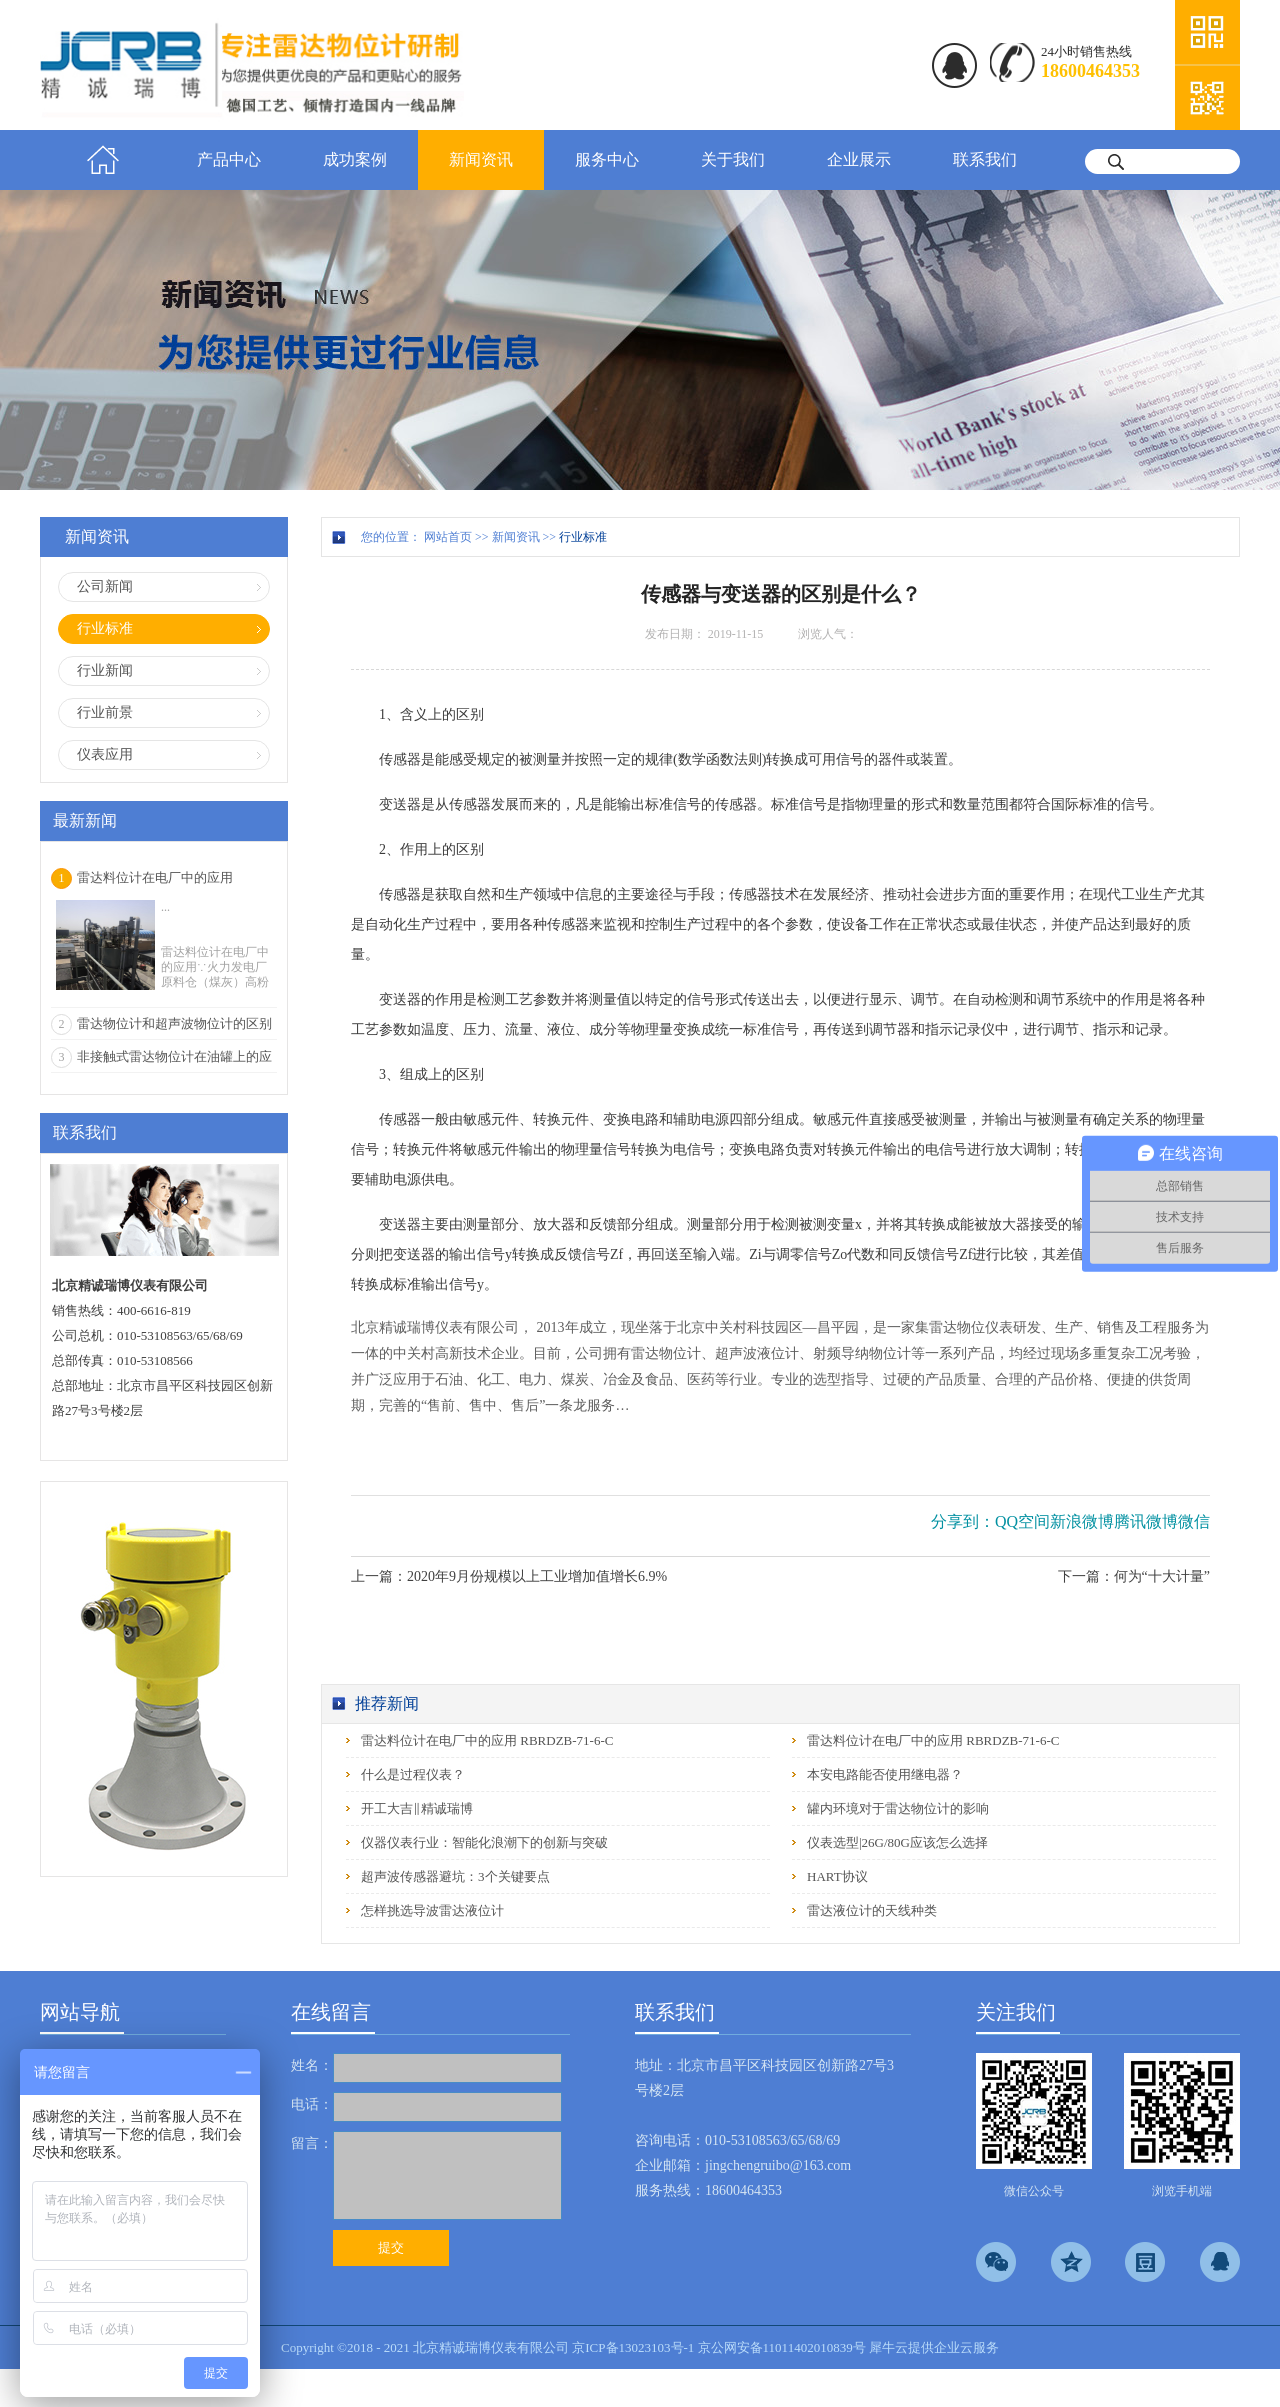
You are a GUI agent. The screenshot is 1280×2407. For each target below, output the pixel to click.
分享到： (963, 1521)
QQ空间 (1022, 1521)
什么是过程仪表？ (413, 1774)
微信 (1194, 1521)
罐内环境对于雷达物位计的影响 (898, 1808)
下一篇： (1134, 1576)
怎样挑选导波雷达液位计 (432, 1910)
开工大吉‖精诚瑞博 (417, 1808)
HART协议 (837, 1876)
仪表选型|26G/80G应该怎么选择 (897, 1842)
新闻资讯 (516, 537)
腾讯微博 (1146, 1521)
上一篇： (509, 1576)
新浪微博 (1082, 1521)
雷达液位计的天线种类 (872, 1910)
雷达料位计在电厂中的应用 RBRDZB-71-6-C (487, 1740)
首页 (103, 160)
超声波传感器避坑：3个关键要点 (455, 1876)
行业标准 (583, 537)
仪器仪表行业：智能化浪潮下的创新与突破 (484, 1842)
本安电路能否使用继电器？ (885, 1774)
